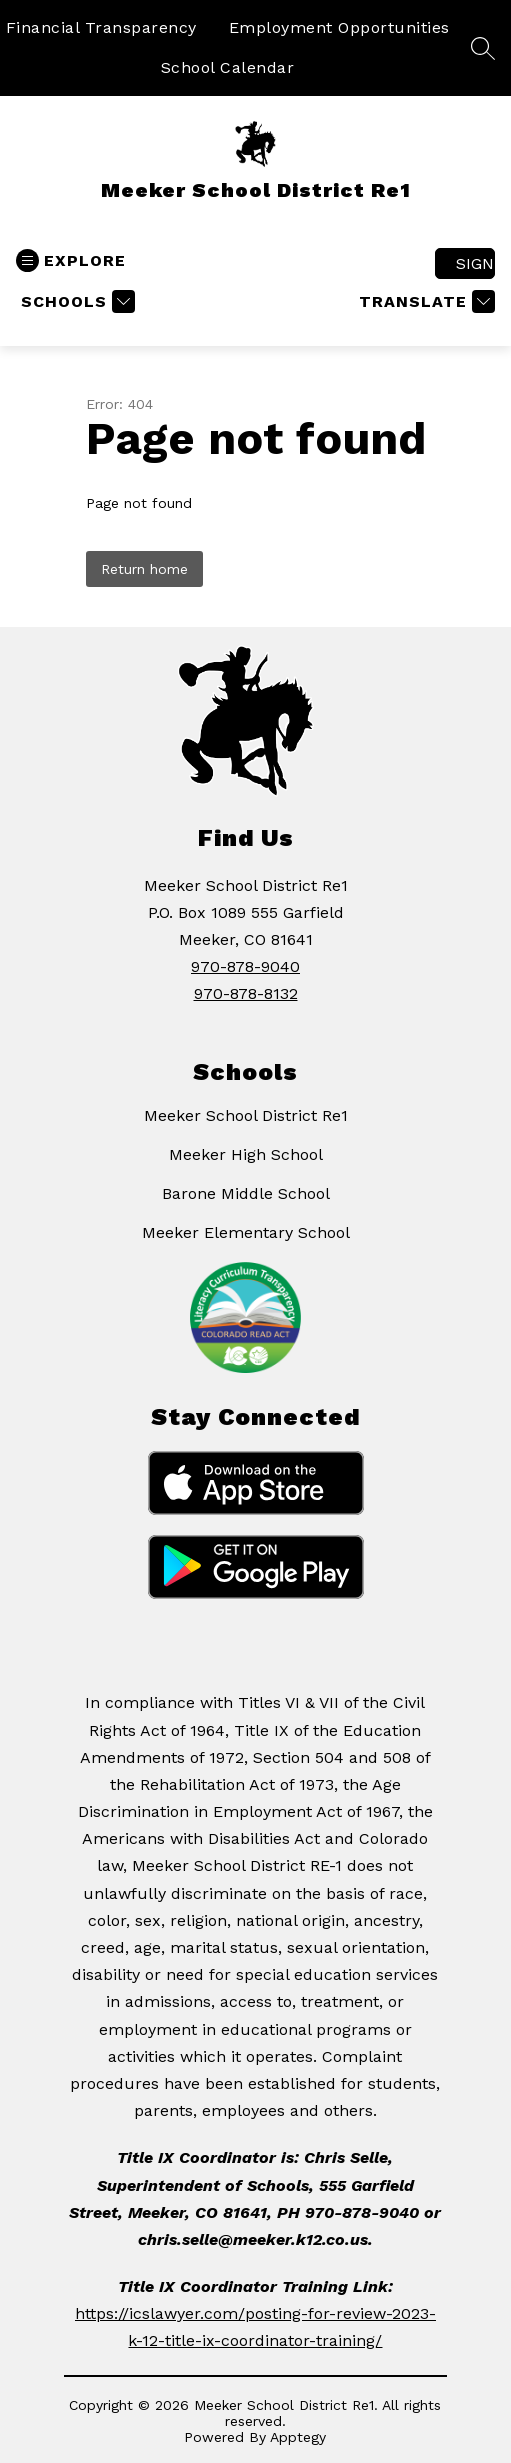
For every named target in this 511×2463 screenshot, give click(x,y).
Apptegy (298, 2437)
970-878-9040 (245, 966)
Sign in (475, 263)
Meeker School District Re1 (246, 1115)
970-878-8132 (246, 993)
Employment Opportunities (339, 27)
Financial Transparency (101, 27)
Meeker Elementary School (246, 1232)
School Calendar (228, 67)
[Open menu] (71, 260)
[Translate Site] (424, 301)
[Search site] (483, 48)
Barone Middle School (246, 1193)
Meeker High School (246, 1154)
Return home (144, 569)
